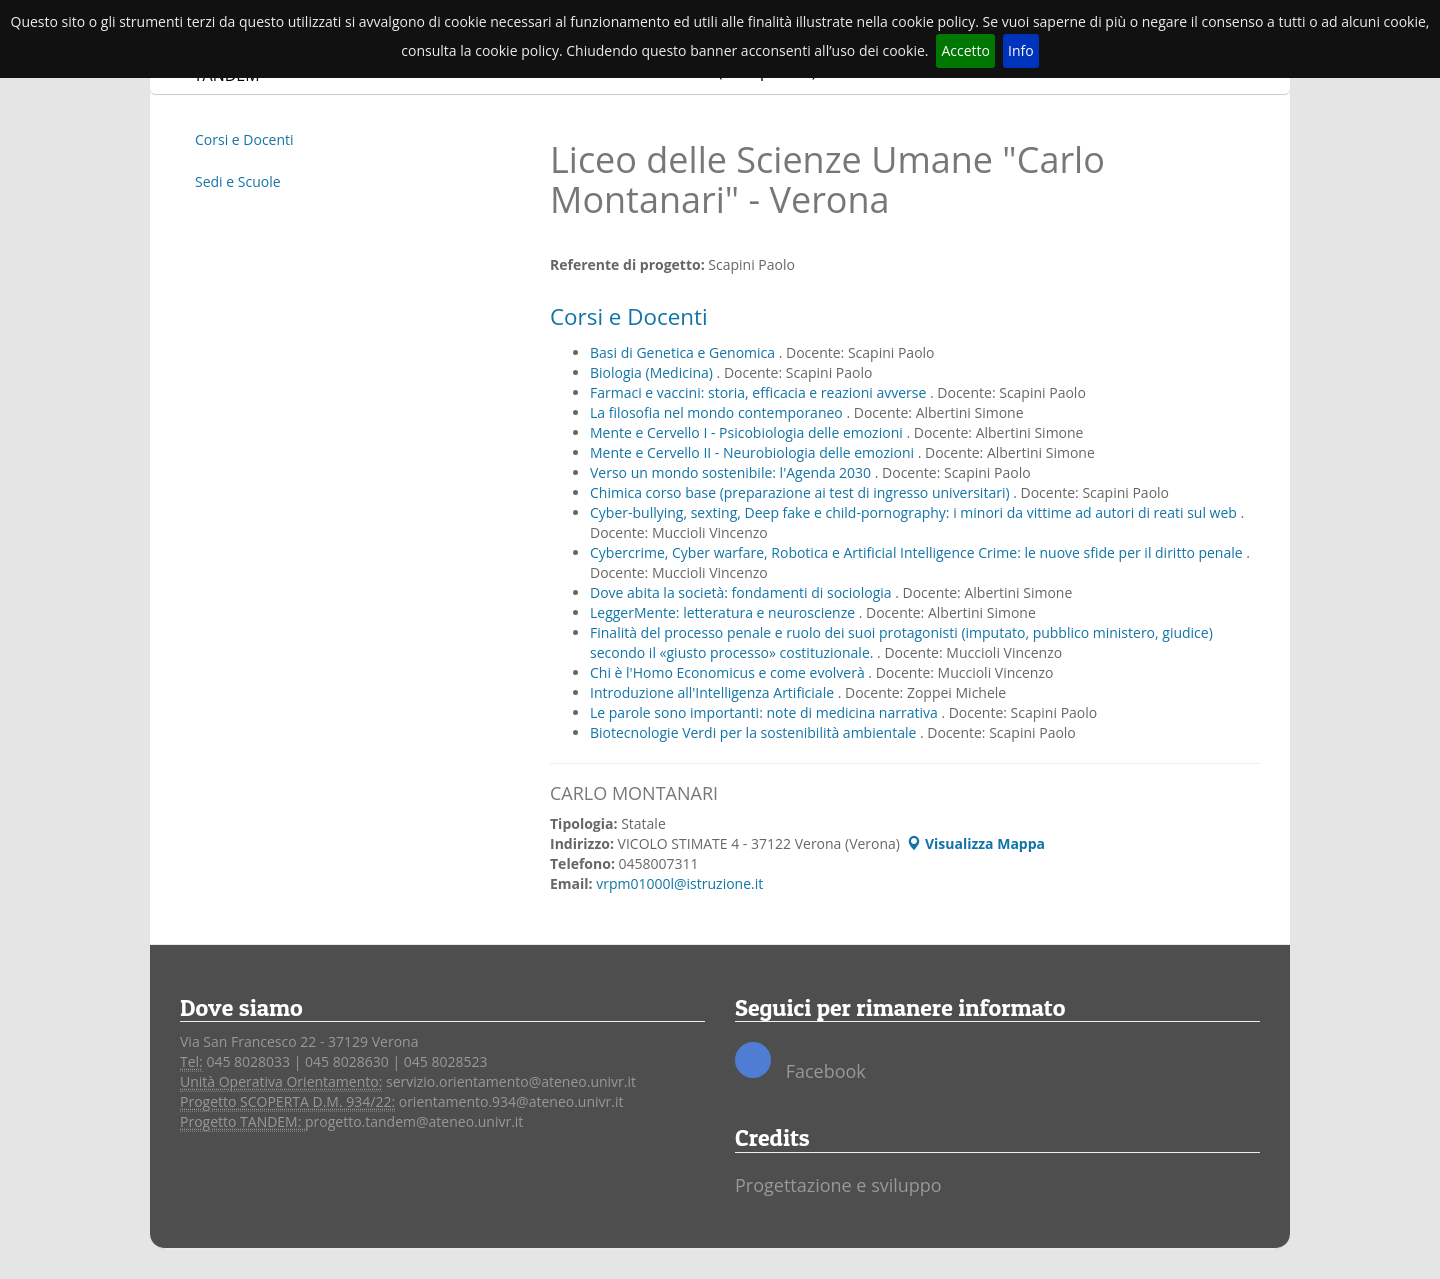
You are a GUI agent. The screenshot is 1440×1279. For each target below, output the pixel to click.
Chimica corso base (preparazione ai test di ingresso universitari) (801, 492)
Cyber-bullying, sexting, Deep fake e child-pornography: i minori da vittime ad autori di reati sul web (915, 512)
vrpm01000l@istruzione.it (679, 883)
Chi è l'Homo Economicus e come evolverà (729, 672)
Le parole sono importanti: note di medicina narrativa (765, 712)
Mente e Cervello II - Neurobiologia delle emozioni (754, 452)
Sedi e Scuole (238, 181)
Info (1021, 50)
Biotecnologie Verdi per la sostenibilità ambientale (755, 732)
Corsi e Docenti (244, 139)
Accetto (965, 50)
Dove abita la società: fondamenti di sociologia (742, 592)
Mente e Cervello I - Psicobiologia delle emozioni (748, 432)
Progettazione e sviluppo (838, 1185)
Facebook (800, 1062)
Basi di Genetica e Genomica (684, 352)
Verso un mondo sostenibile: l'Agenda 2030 (732, 472)
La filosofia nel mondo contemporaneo (718, 412)
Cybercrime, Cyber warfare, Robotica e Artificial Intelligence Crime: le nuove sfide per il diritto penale (918, 552)
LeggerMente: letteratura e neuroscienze (724, 612)
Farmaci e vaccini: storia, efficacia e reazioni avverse (760, 392)
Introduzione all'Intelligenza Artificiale (714, 692)
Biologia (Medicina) (653, 372)
